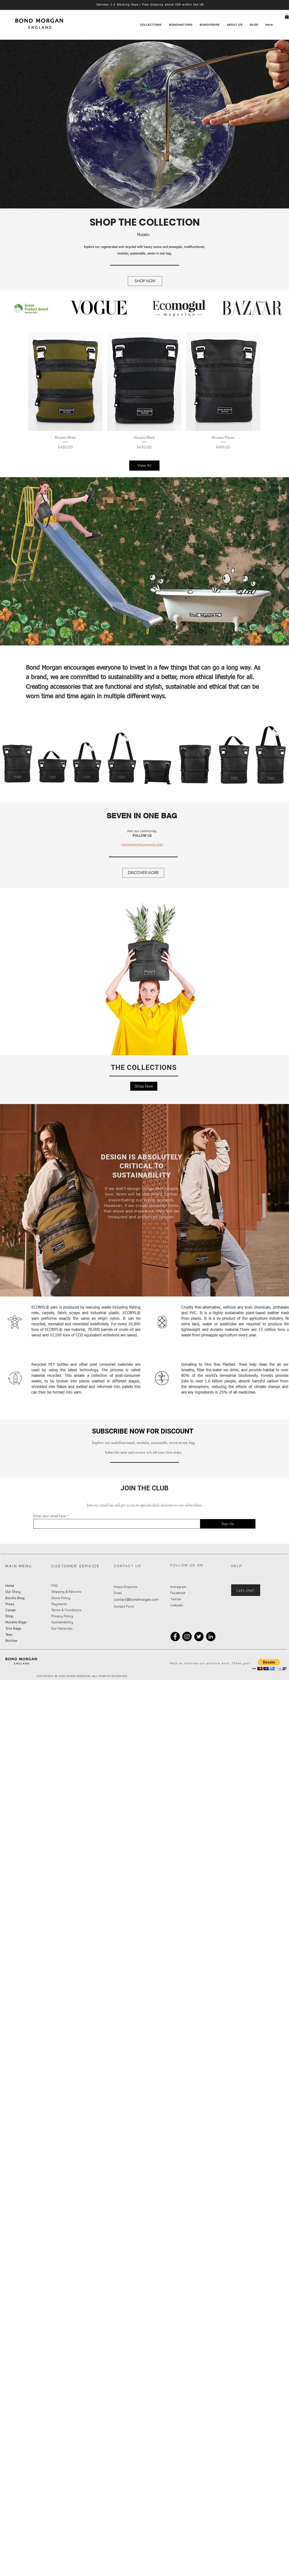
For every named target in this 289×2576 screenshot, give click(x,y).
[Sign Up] (228, 1524)
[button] (287, 16)
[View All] (144, 465)
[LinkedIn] (210, 1636)
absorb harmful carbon (259, 1381)
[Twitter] (199, 1636)
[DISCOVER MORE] (143, 873)
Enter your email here (49, 1516)
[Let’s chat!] (245, 1590)
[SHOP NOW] (145, 281)
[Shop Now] (143, 1086)
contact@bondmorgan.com (136, 1599)
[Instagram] (187, 1636)
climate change (268, 1387)
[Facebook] (175, 1636)
